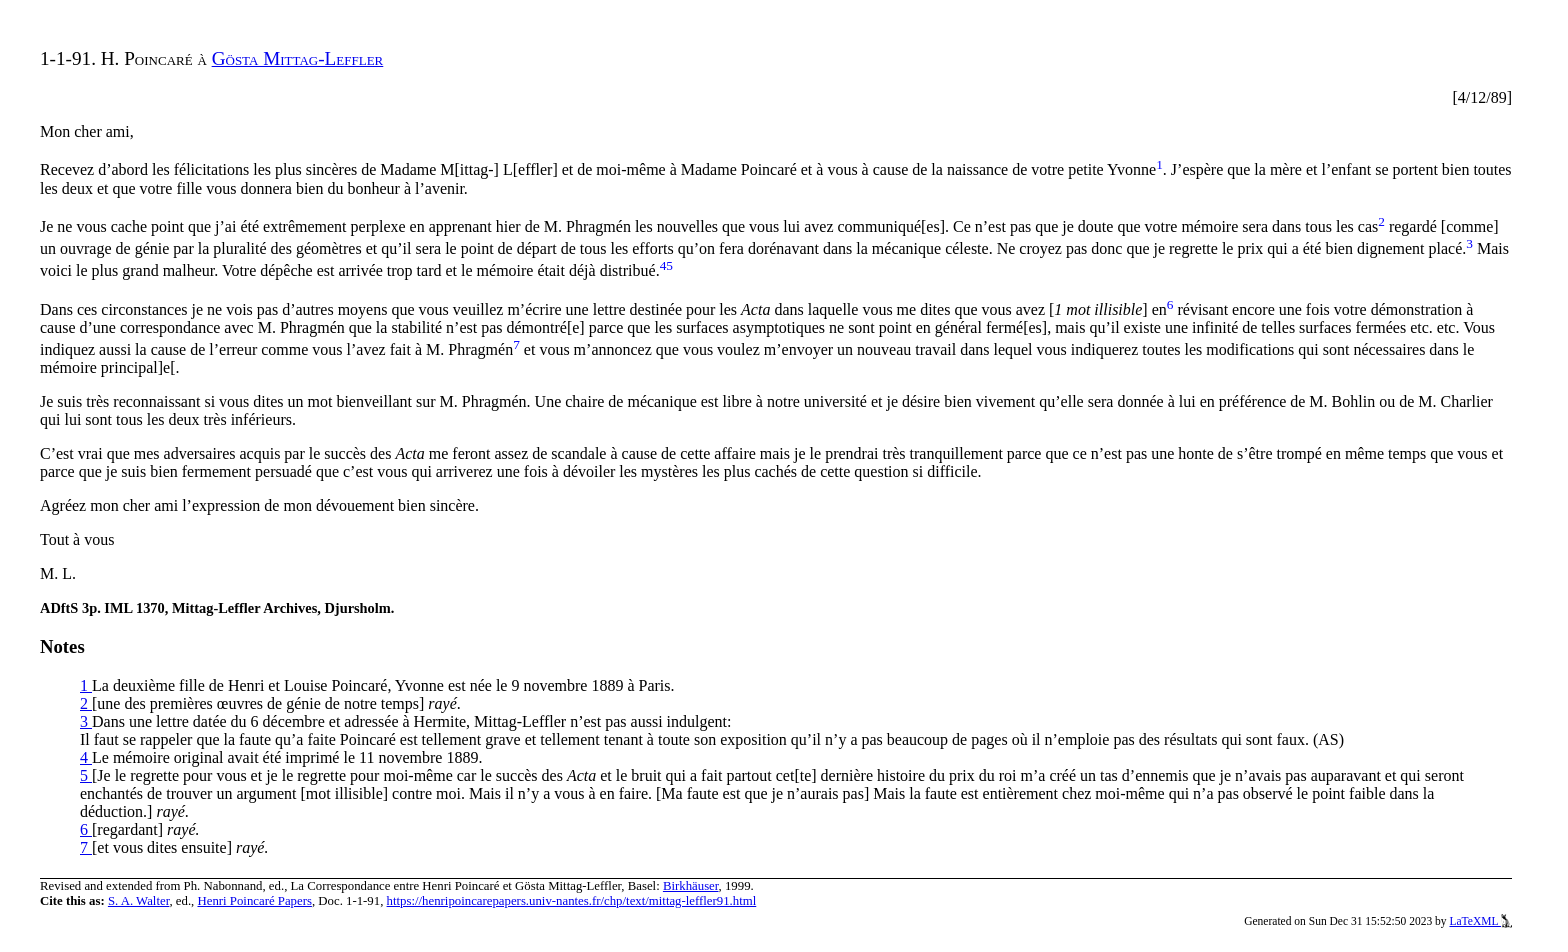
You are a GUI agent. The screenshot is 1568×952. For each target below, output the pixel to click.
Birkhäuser (691, 886)
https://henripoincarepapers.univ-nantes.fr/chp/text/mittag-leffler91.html (572, 901)
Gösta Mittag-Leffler (298, 58)
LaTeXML (1480, 921)
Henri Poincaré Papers (254, 901)
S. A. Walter (139, 901)
